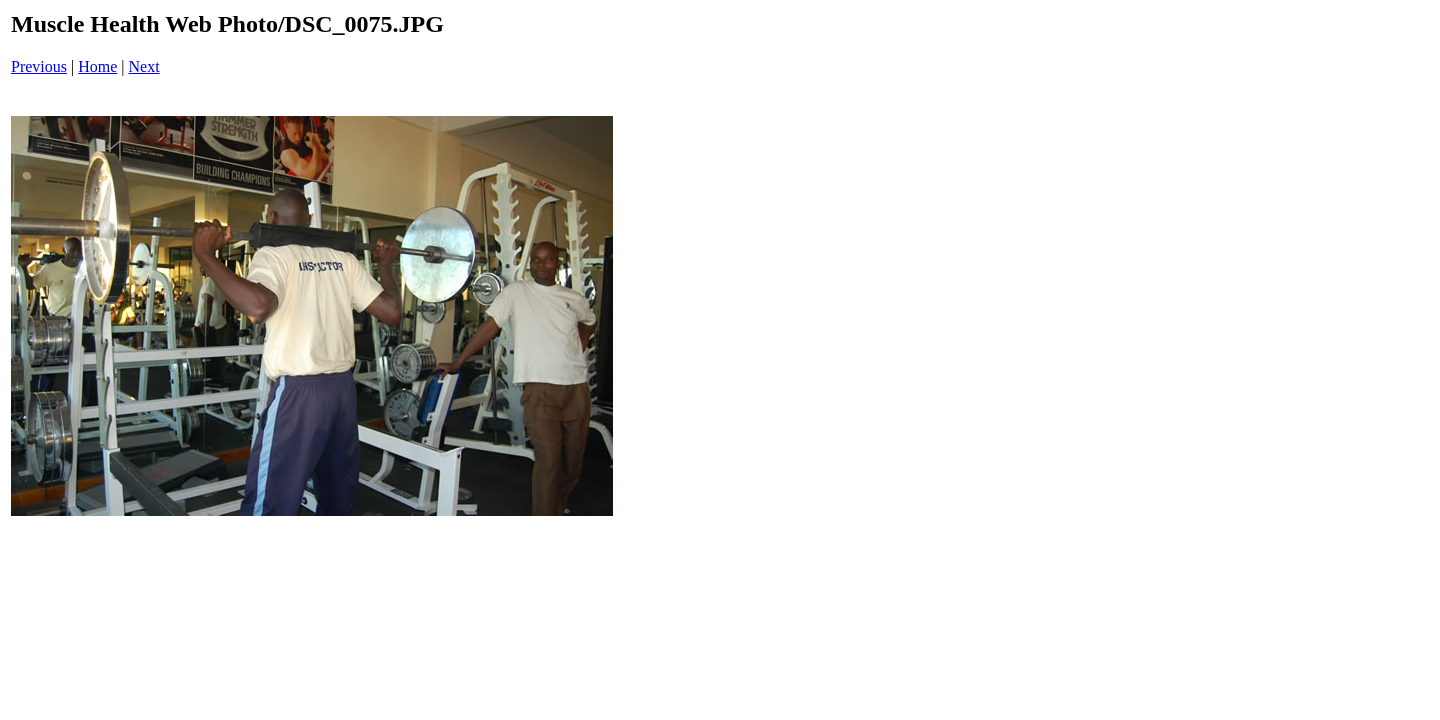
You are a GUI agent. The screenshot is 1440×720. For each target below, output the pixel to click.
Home (97, 66)
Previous (39, 66)
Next (144, 66)
